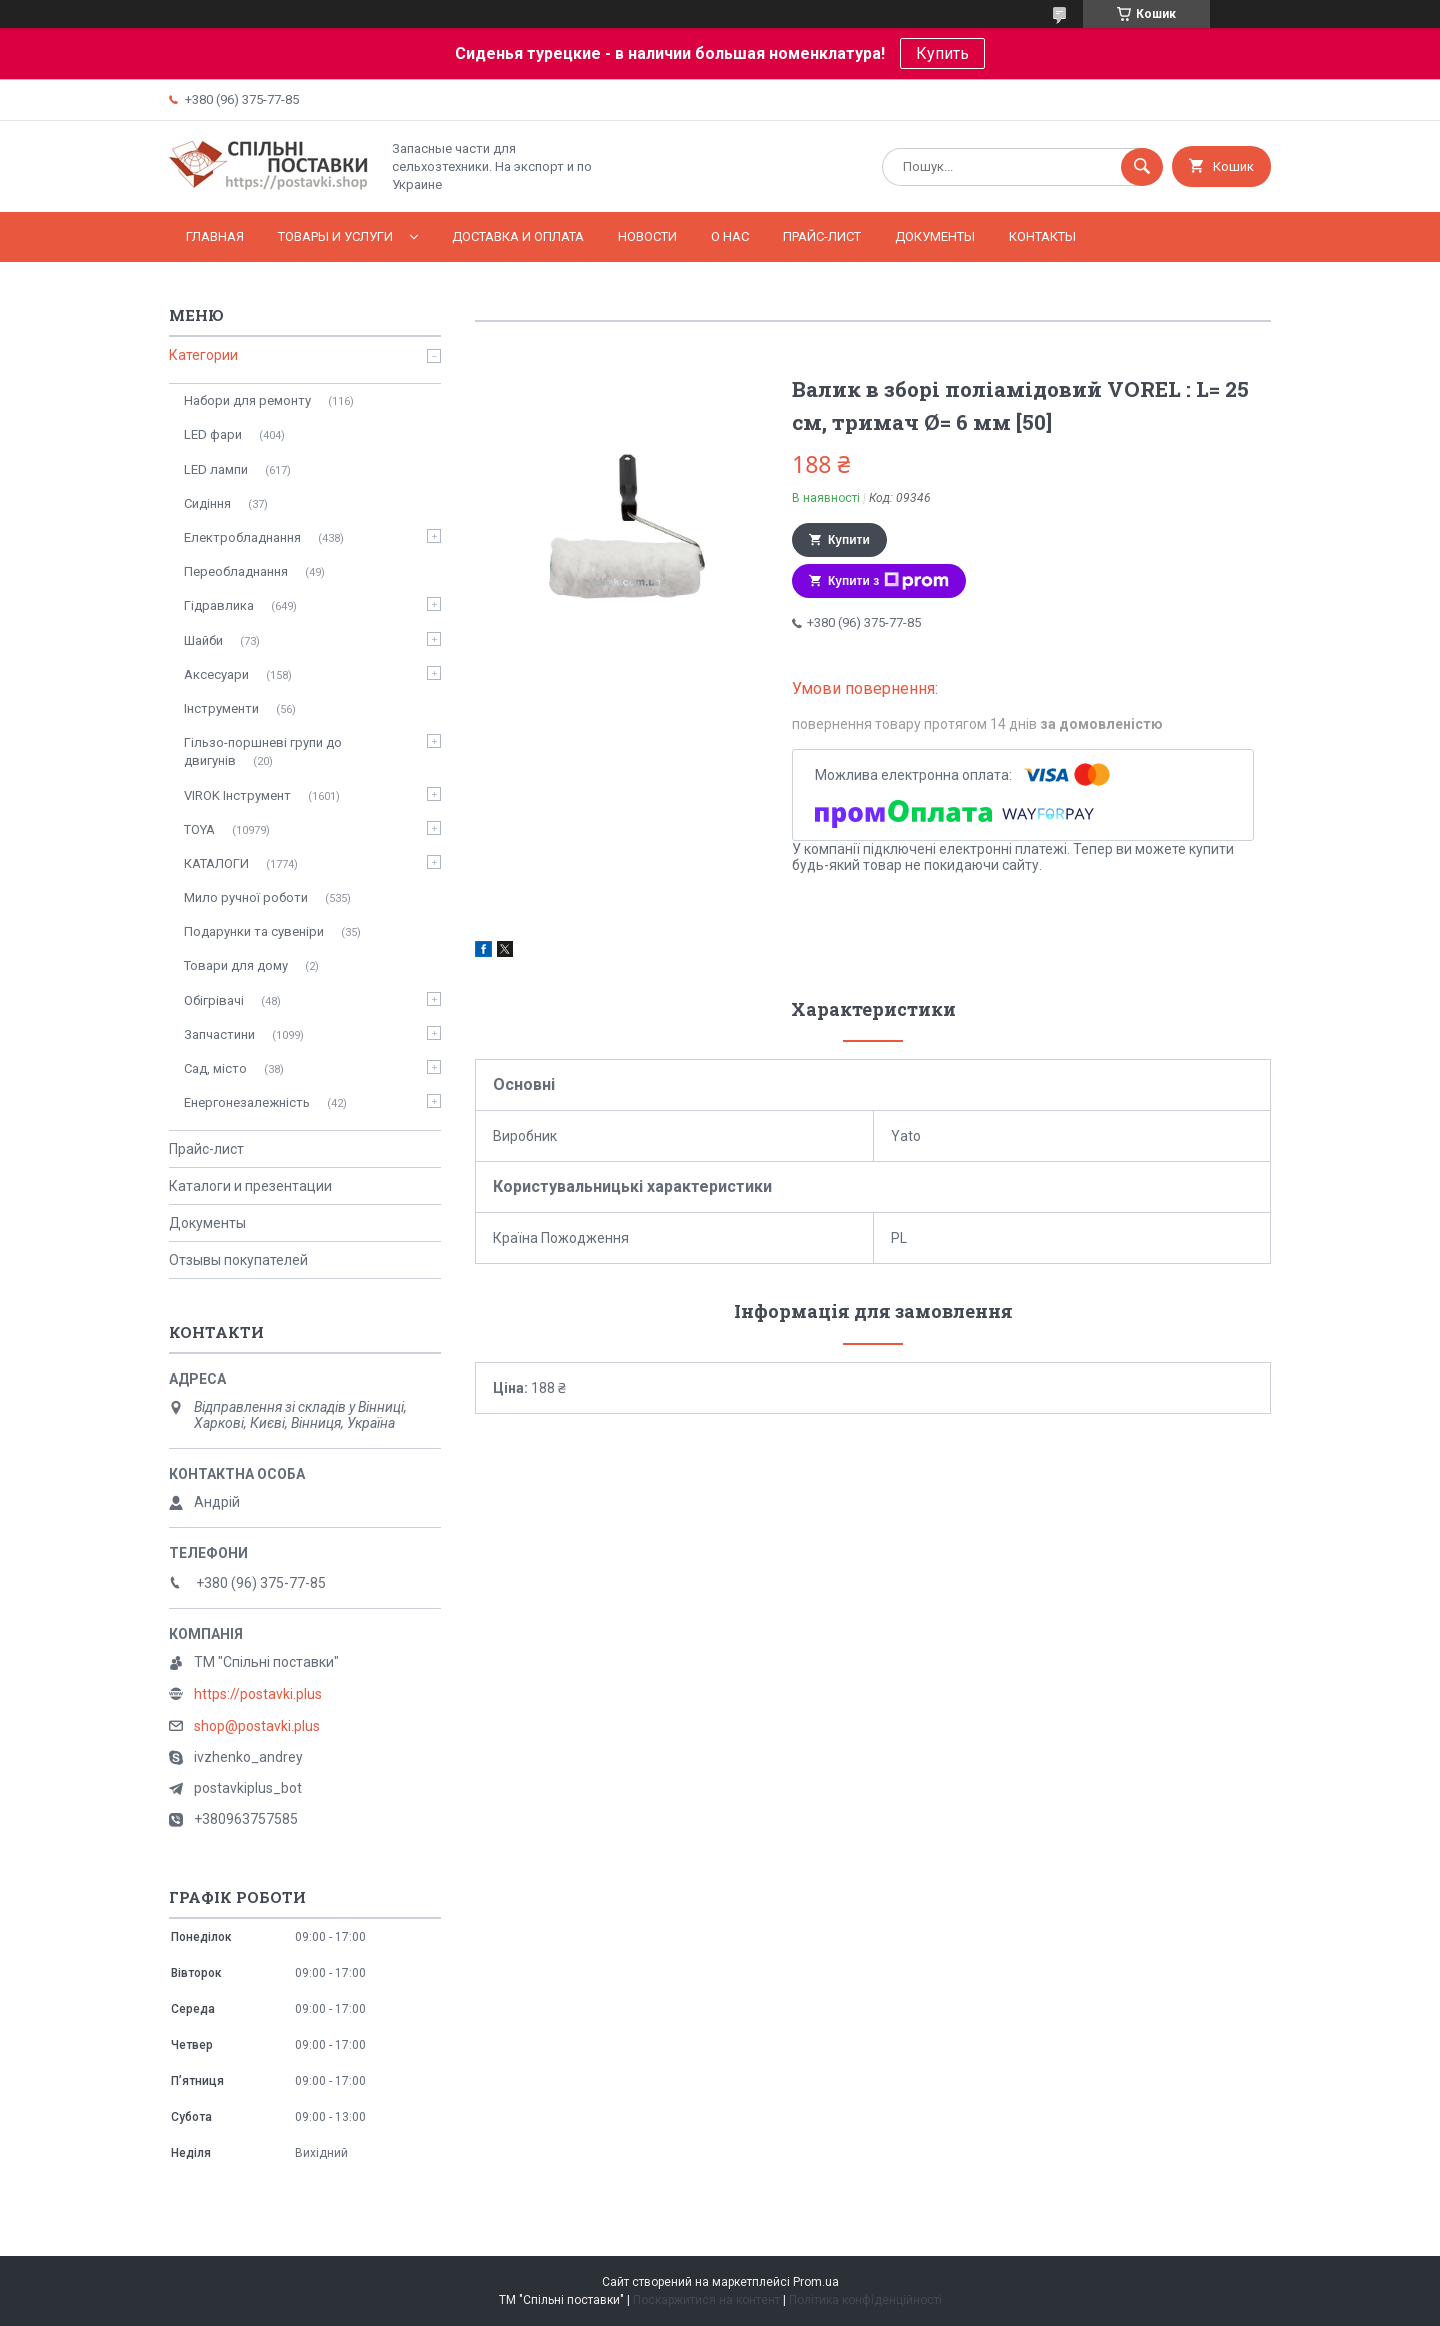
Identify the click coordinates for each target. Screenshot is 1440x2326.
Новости (647, 236)
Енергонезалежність (247, 1102)
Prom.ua (816, 2282)
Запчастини (219, 1034)
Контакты (1042, 236)
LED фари (213, 434)
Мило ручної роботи (246, 897)
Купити (849, 540)
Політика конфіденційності (865, 2300)
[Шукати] (1142, 167)
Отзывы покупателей (238, 1260)
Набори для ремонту (247, 400)
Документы (935, 236)
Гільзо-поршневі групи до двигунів (263, 751)
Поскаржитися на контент (706, 2300)
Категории (203, 355)
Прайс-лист (822, 236)
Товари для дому (236, 965)
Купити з (888, 581)
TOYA (199, 829)
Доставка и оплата (518, 236)
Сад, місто (215, 1068)
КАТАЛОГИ (216, 863)
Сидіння (207, 503)
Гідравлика (219, 605)
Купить (942, 53)
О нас (730, 236)
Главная (215, 236)
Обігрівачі (214, 1000)
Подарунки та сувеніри (254, 931)
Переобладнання (236, 571)
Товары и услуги (335, 236)
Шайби (203, 640)
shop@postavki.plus (257, 1726)
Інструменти (221, 708)
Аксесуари (216, 674)
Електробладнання (242, 537)
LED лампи (216, 469)
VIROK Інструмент (237, 795)
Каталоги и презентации (250, 1186)
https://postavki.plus (258, 1694)
